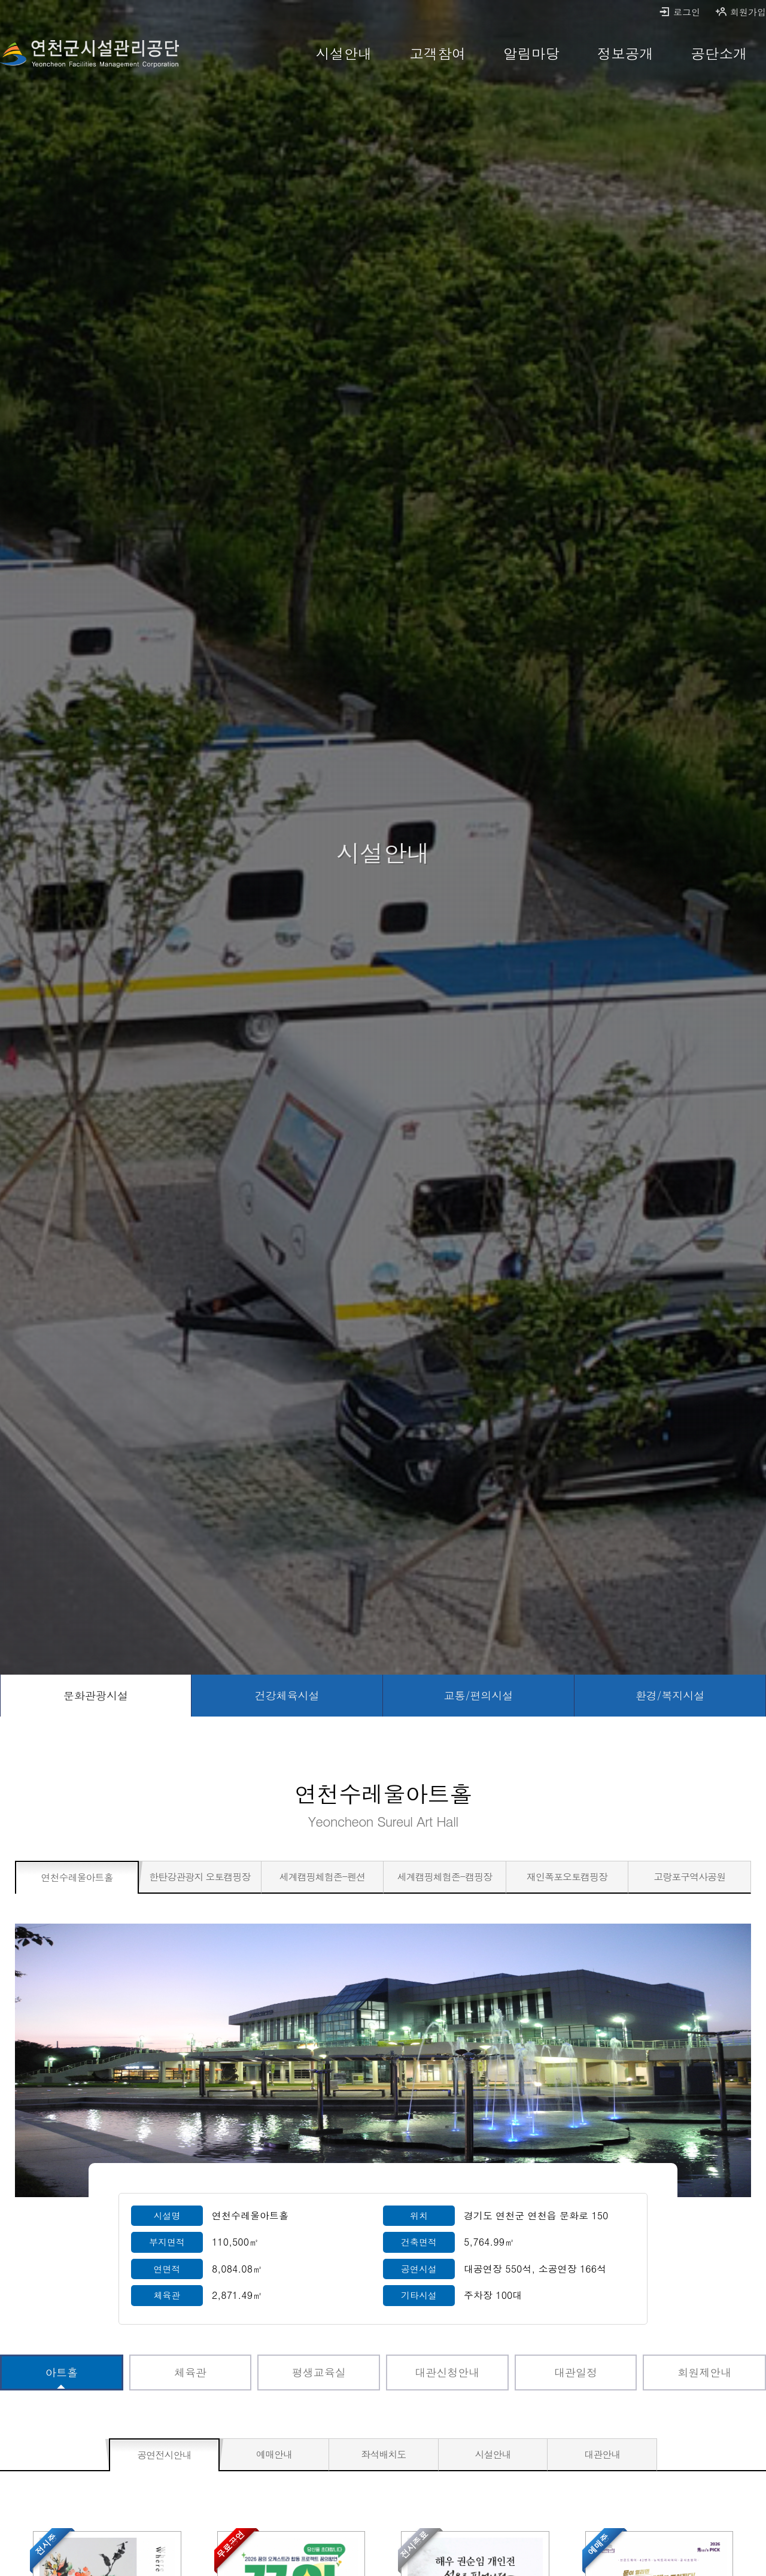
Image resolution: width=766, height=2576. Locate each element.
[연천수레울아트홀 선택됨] (77, 1877)
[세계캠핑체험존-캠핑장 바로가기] (445, 1877)
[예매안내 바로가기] (274, 2454)
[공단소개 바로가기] (719, 54)
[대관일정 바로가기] (576, 2372)
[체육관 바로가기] (190, 2372)
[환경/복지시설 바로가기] (670, 1696)
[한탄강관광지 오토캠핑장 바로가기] (200, 1877)
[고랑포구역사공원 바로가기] (689, 1877)
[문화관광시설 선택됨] (96, 1696)
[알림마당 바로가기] (532, 54)
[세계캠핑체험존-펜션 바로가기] (323, 1877)
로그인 (679, 12)
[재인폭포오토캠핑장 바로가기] (567, 1877)
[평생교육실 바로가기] (318, 2372)
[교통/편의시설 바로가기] (478, 1696)
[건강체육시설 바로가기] (287, 1696)
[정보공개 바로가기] (625, 54)
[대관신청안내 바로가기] (447, 2372)
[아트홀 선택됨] (61, 2372)
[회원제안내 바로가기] (704, 2372)
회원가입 (740, 12)
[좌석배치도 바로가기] (383, 2454)
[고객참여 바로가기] (438, 54)
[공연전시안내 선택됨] (164, 2455)
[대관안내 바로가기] (602, 2454)
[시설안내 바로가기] (344, 54)
